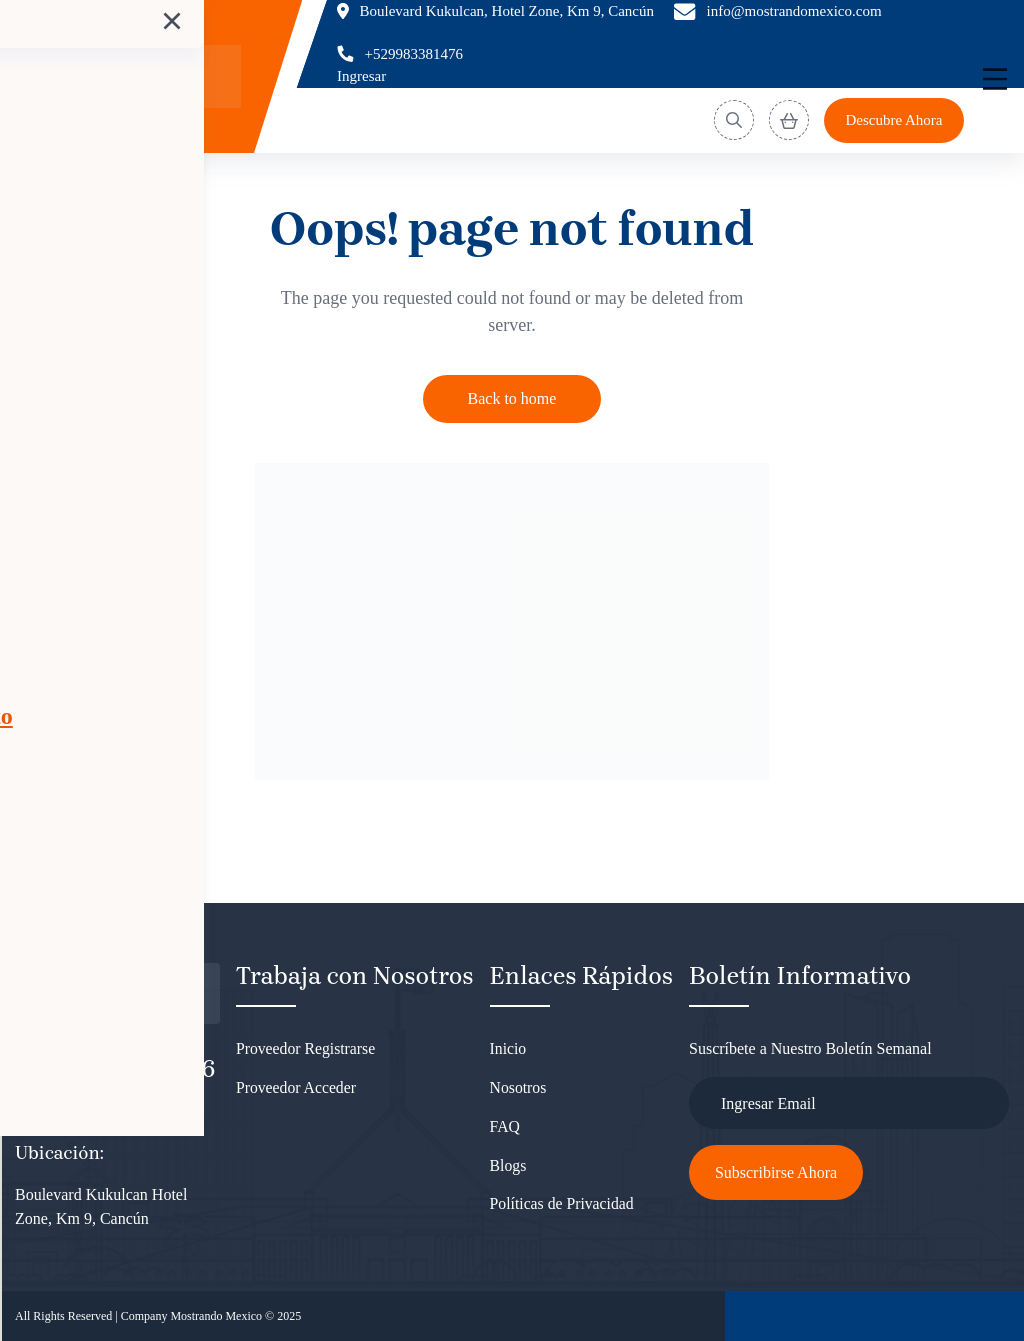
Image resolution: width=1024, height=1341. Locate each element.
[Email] (778, 11)
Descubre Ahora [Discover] (893, 120)
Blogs (508, 1168)
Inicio (508, 1048)
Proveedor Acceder (297, 1088)
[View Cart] (789, 120)
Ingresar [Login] (361, 76)
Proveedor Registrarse (307, 1048)
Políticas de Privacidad (563, 1208)
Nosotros (519, 1088)
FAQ (505, 1128)
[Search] (734, 120)
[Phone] (400, 54)
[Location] (495, 11)
